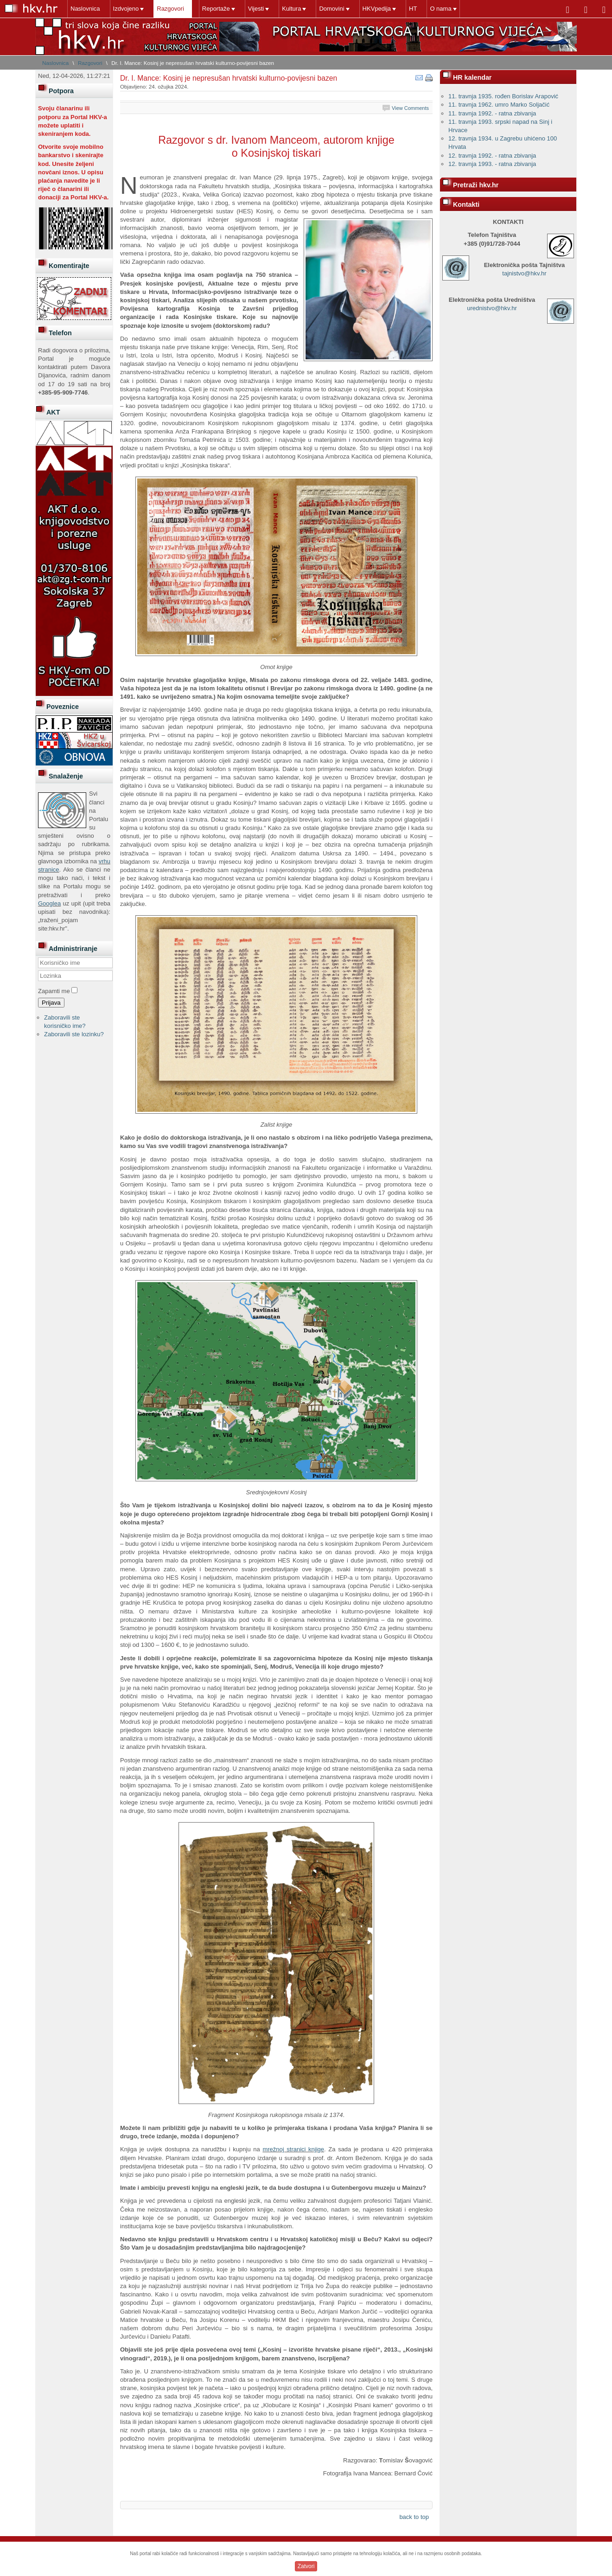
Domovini (331, 8)
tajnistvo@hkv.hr (524, 273)
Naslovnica (85, 8)
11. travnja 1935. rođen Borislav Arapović (503, 96)
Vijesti (256, 8)
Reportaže (216, 8)
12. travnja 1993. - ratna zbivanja (492, 163)
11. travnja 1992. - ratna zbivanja (492, 113)
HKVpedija (377, 8)
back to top (414, 2516)
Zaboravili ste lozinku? (74, 1034)
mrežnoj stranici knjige (293, 2149)
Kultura (291, 8)
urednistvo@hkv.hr (492, 308)
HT (413, 8)
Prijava (51, 1002)
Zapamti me (54, 991)
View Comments (410, 108)
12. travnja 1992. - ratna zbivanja (492, 155)
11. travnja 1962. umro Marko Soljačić (498, 104)
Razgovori (170, 8)
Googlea (49, 903)
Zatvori (306, 2566)
